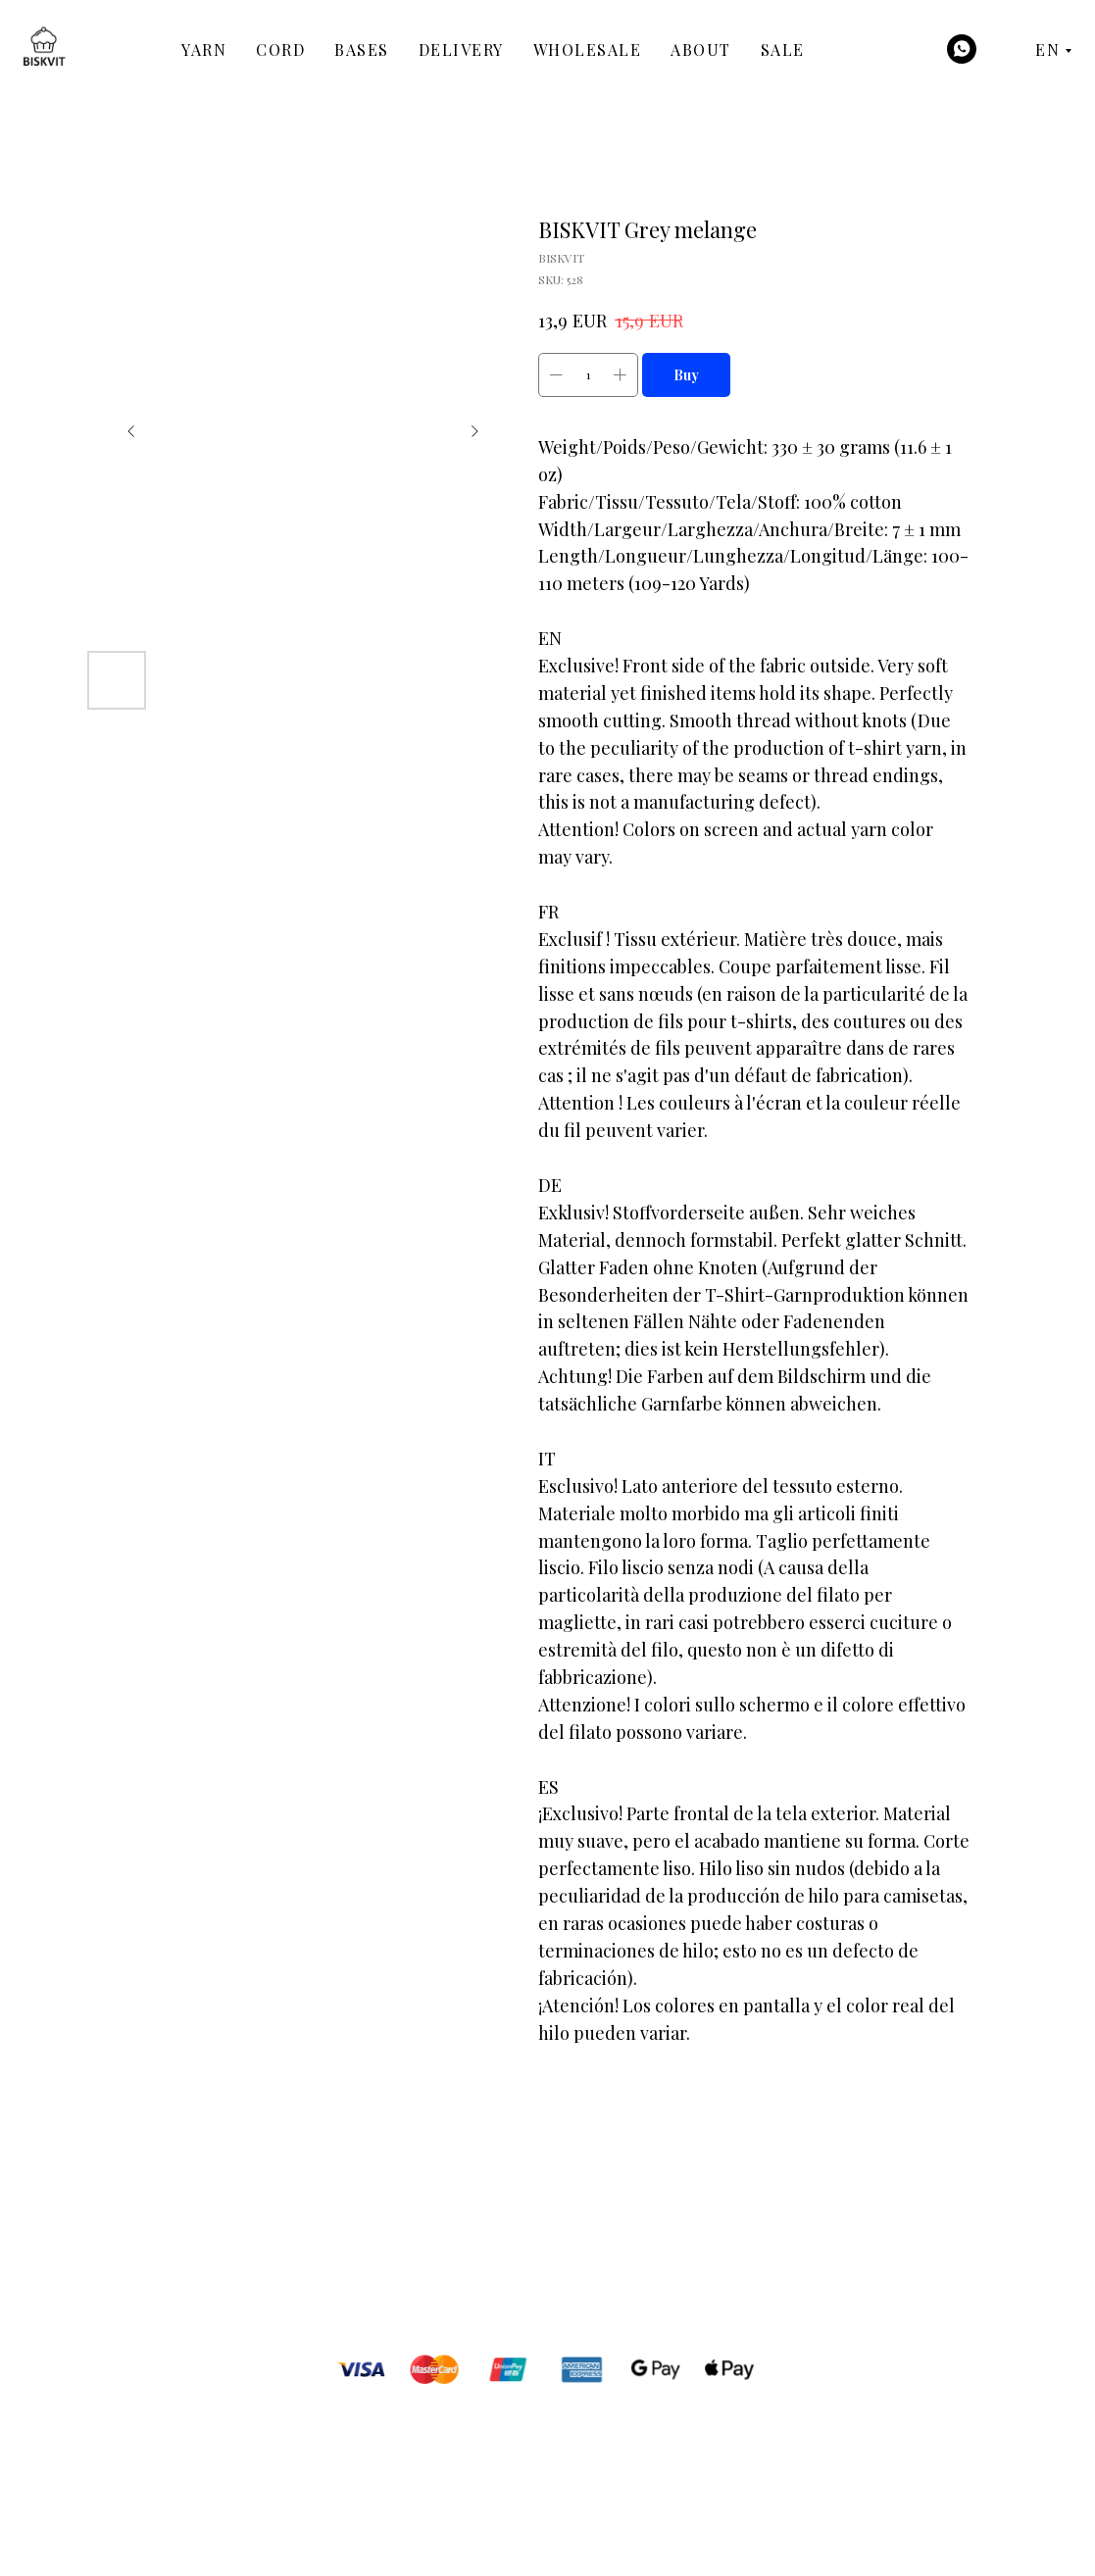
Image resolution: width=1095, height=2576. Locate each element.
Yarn (203, 49)
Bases (361, 49)
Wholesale (587, 49)
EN (1047, 49)
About (701, 49)
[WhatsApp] (961, 49)
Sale (783, 49)
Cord (280, 49)
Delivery (461, 49)
